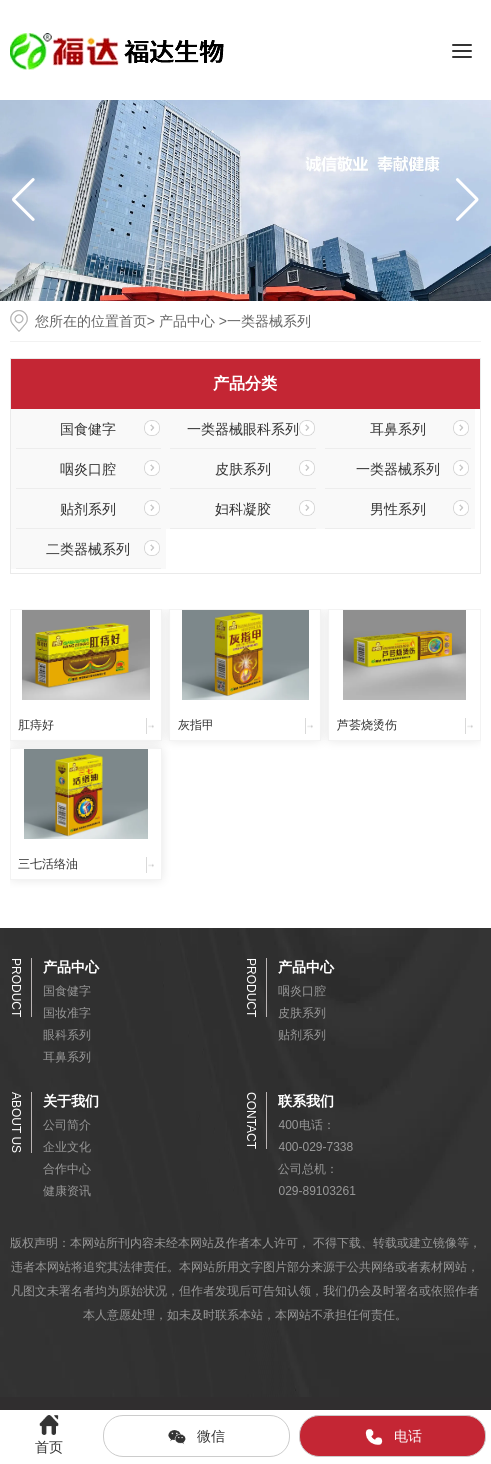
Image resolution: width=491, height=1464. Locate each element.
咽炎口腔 (88, 469)
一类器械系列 (398, 469)
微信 (196, 1437)
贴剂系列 (88, 509)
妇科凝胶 (243, 509)
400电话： (306, 1125)
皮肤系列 (243, 469)
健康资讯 (67, 1191)
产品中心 (187, 321)
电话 (393, 1437)
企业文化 (67, 1147)
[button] (467, 200)
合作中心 (67, 1169)
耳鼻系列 (398, 429)
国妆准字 (67, 1013)
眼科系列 (67, 1035)
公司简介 (67, 1125)
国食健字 (88, 429)
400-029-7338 (315, 1147)
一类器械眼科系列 (243, 429)
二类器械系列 (88, 549)
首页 (133, 321)
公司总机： (308, 1169)
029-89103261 (316, 1191)
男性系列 (398, 509)
